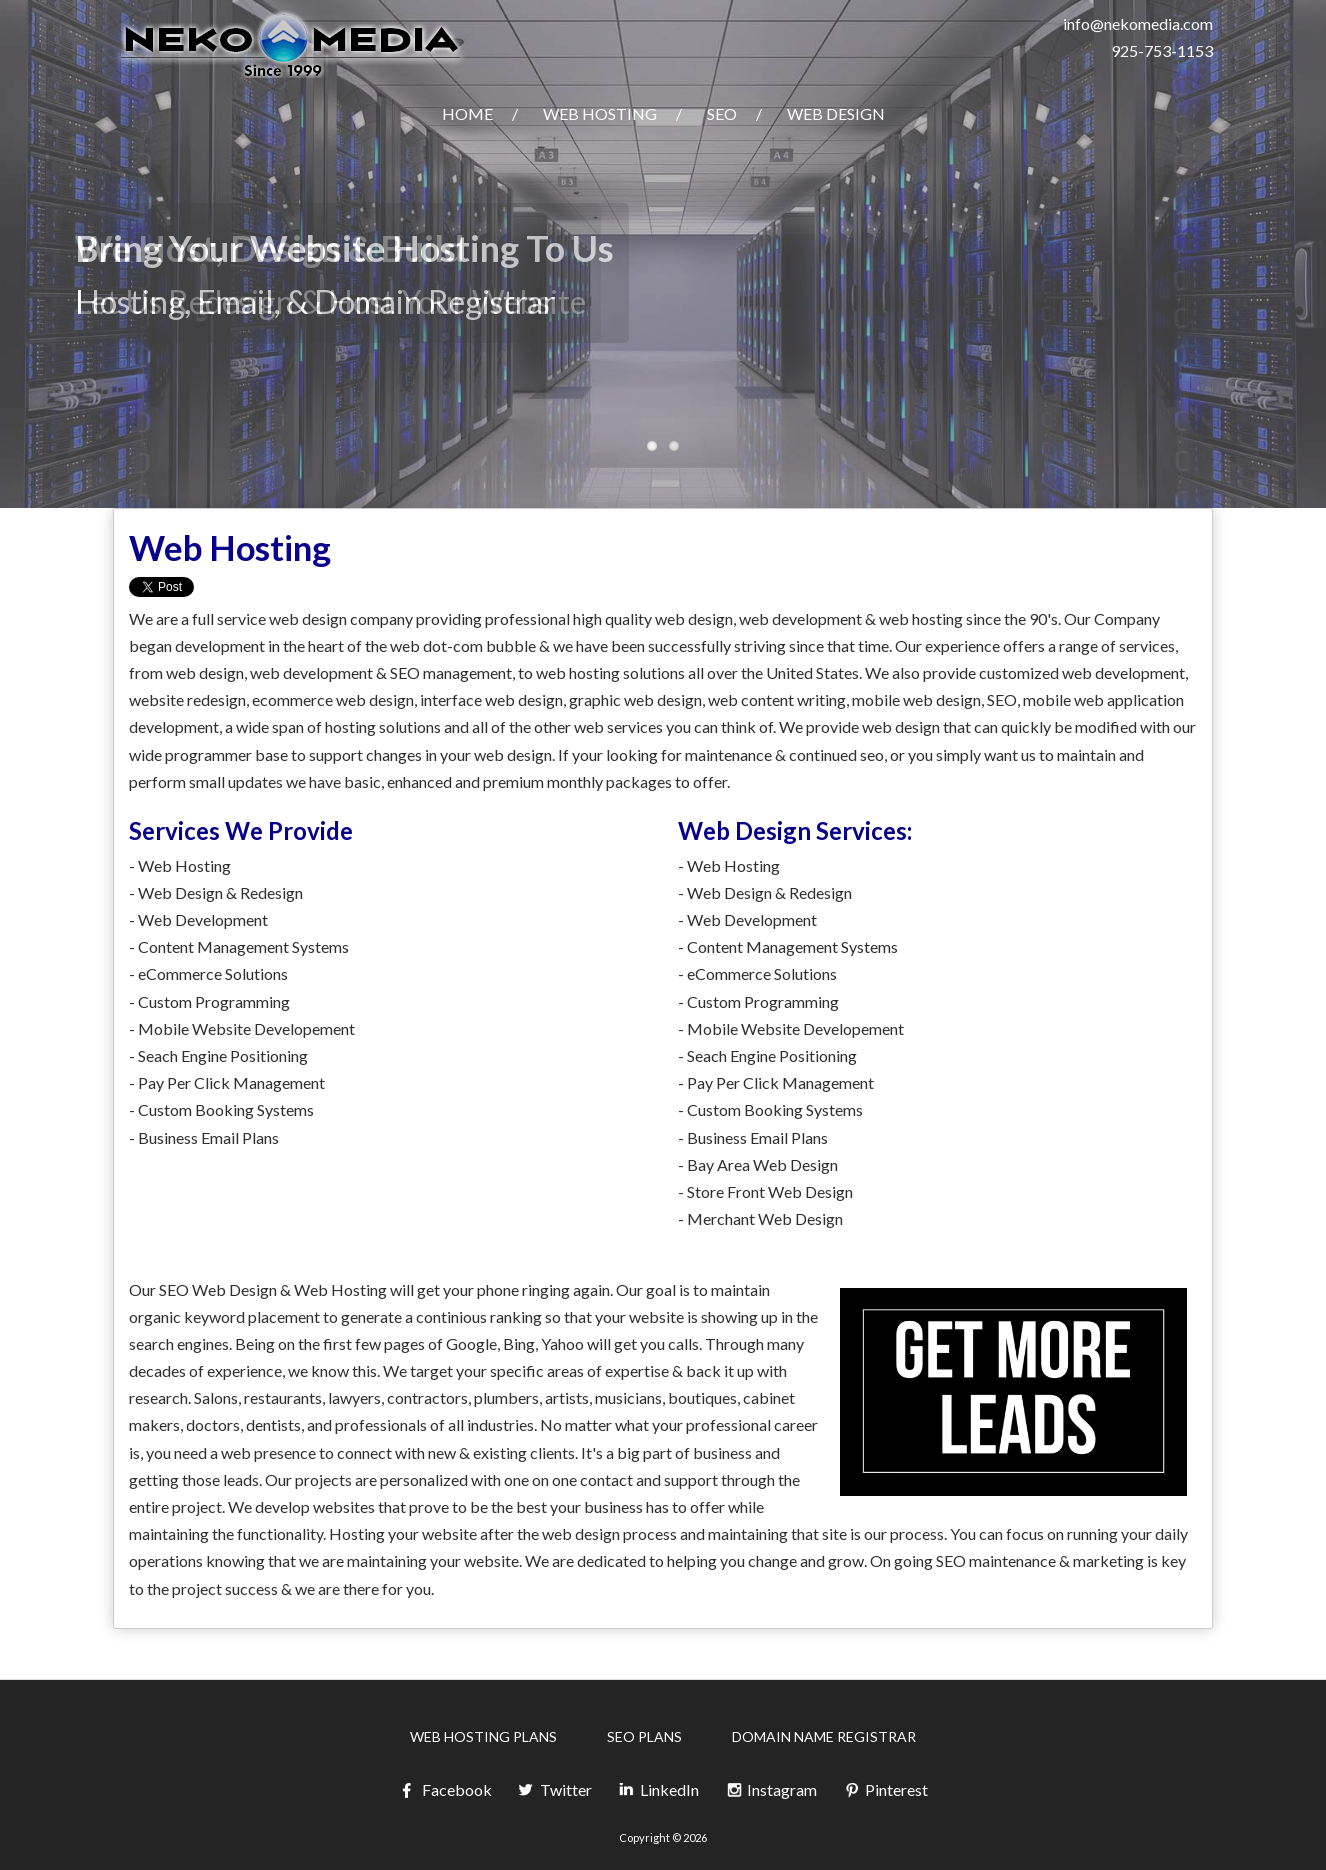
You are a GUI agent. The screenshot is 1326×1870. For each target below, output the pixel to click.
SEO (722, 113)
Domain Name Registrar (824, 1736)
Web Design (836, 113)
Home (467, 113)
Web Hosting (600, 113)
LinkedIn (658, 1790)
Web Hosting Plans (483, 1736)
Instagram (770, 1790)
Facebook (445, 1790)
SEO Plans (644, 1736)
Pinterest (885, 1790)
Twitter (554, 1790)
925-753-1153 (1162, 50)
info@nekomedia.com (1138, 23)
